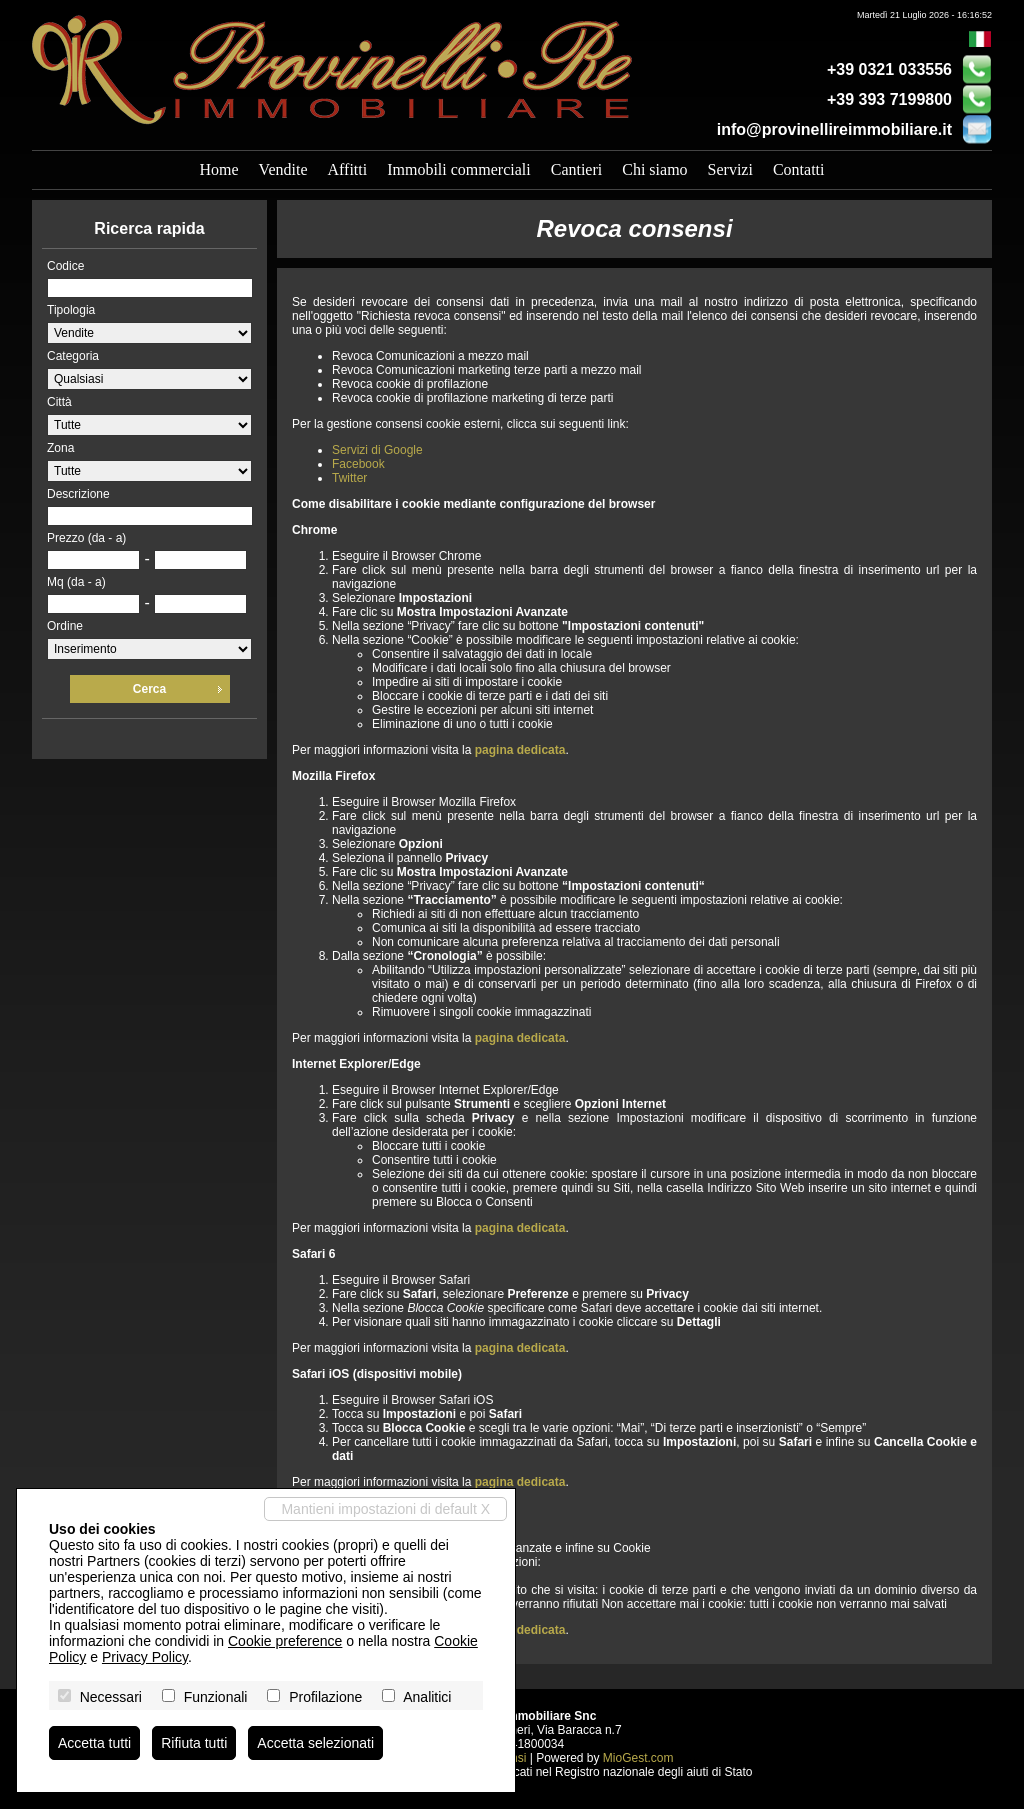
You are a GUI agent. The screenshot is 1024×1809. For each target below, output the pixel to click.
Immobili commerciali (459, 169)
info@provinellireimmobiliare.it (834, 129)
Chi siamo (654, 169)
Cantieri (577, 169)
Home (219, 169)
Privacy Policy (145, 1657)
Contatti (799, 169)
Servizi (730, 169)
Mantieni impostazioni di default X (385, 1509)
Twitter (349, 478)
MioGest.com (638, 1758)
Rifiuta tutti (194, 1743)
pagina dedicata (520, 750)
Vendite (283, 169)
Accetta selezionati (315, 1743)
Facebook (358, 464)
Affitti (347, 169)
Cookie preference (285, 1641)
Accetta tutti (94, 1743)
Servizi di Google (377, 450)
